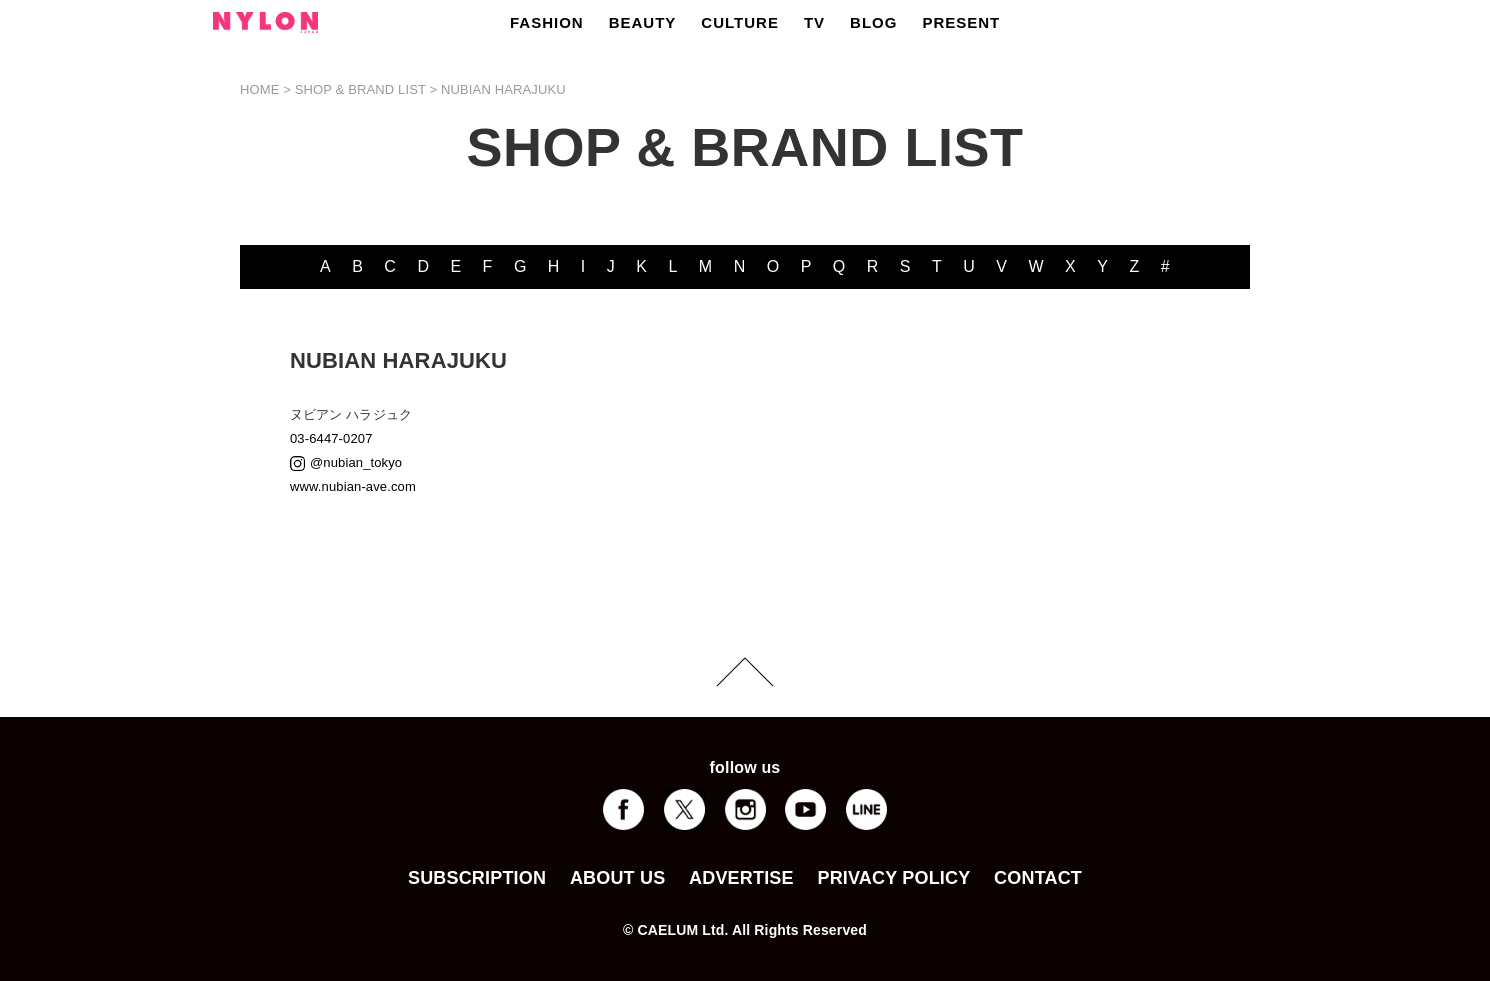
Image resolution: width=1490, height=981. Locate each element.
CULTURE (740, 22)
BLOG (873, 22)
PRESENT (961, 22)
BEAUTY (643, 22)
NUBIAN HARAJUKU (503, 89)
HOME (260, 89)
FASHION (547, 22)
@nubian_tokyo (356, 462)
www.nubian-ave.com (353, 486)
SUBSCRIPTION (477, 878)
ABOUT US (617, 878)
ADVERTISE (741, 878)
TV (814, 22)
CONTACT (1038, 878)
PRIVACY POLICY (893, 878)
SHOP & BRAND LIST (360, 89)
